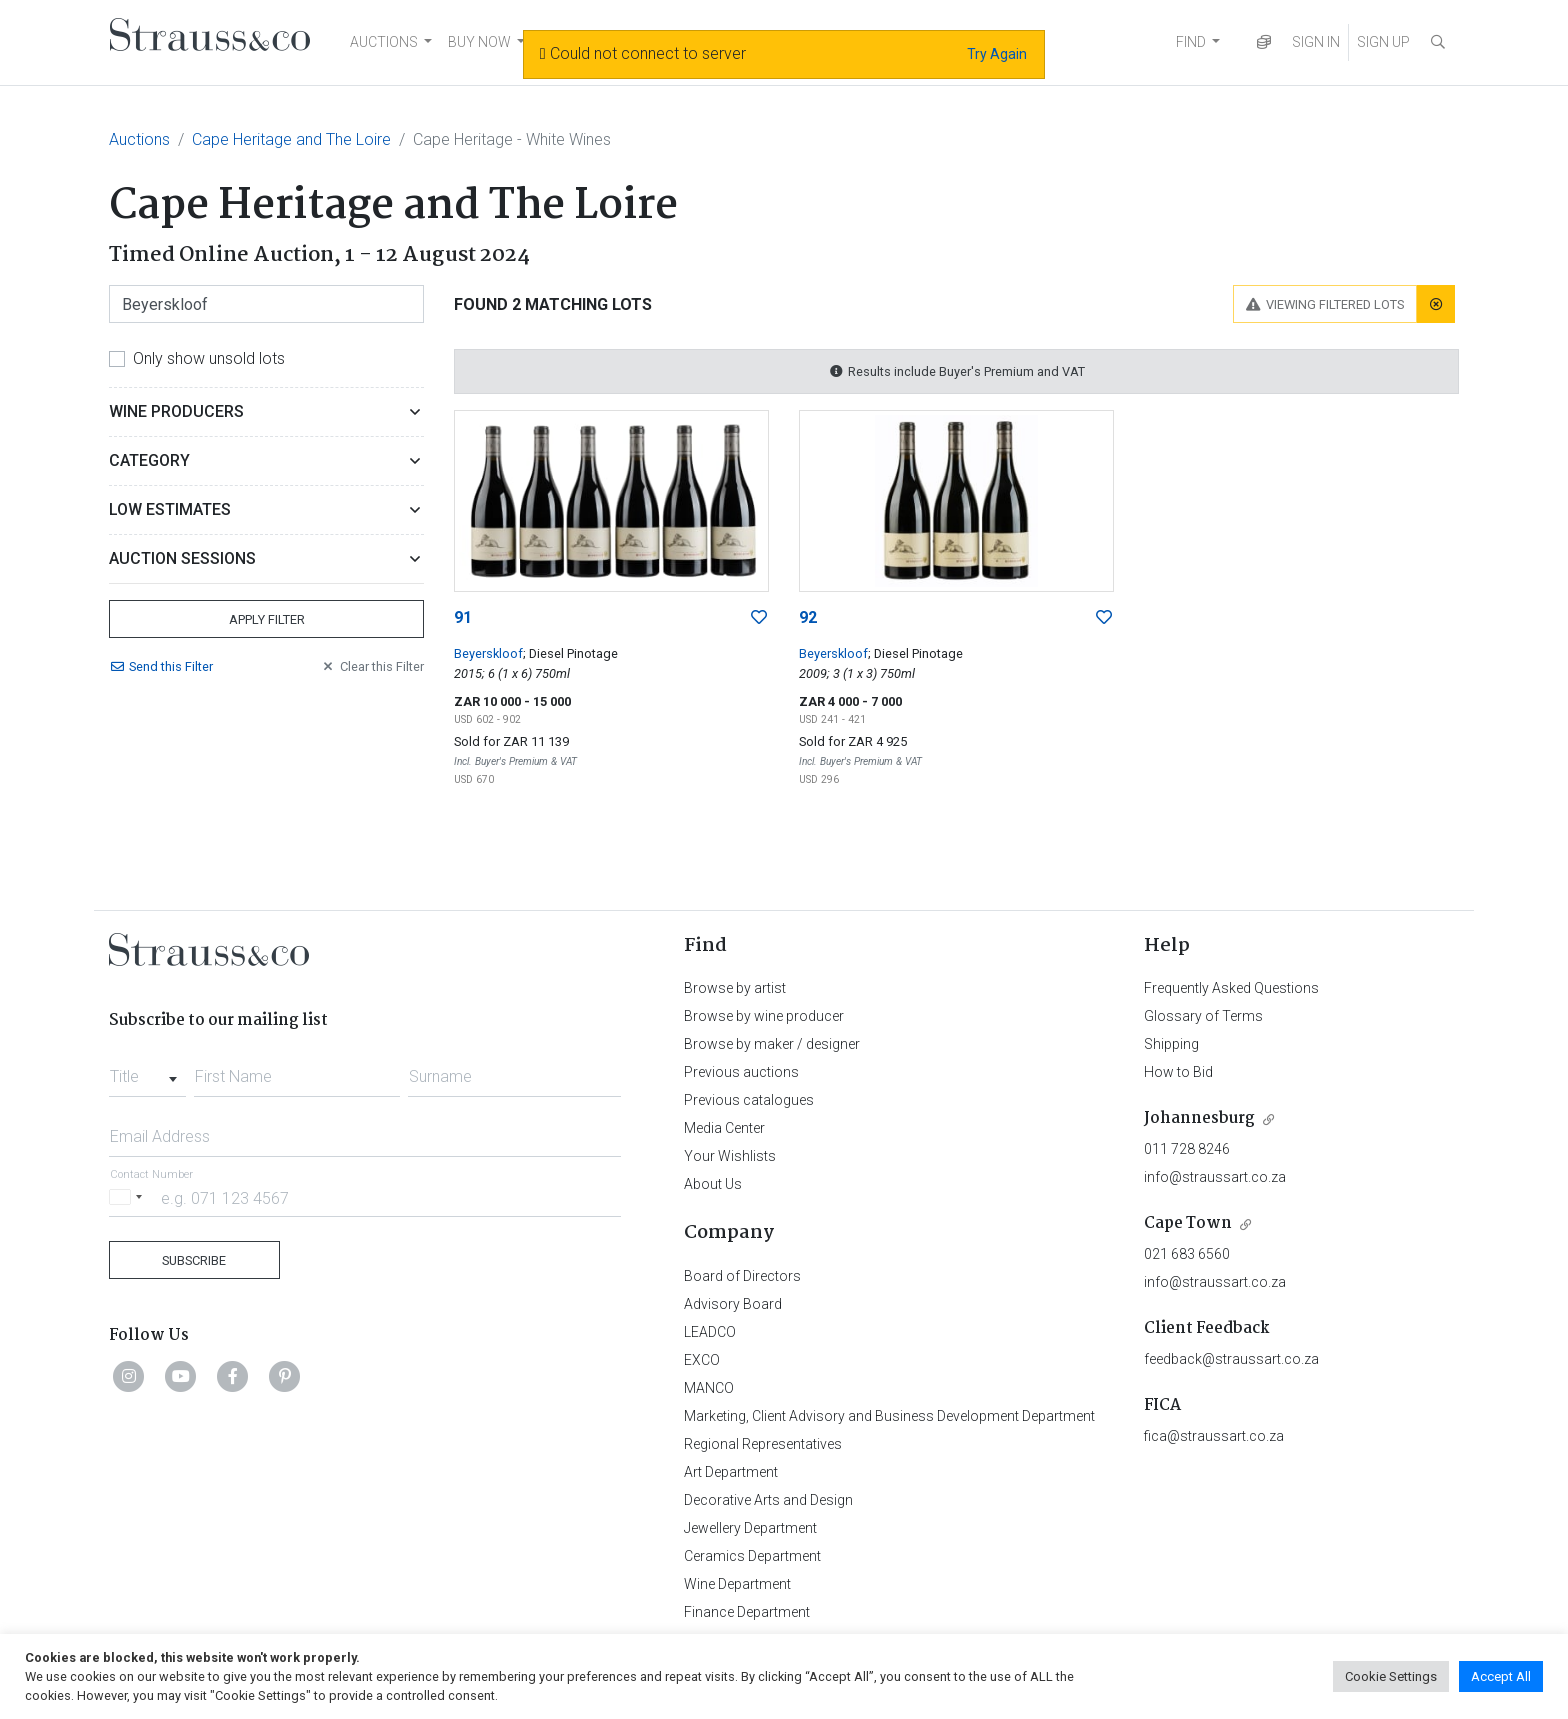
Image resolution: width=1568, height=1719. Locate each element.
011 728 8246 (1187, 1149)
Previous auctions (741, 1072)
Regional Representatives (763, 1444)
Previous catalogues (749, 1100)
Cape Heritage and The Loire (291, 139)
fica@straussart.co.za (1214, 1436)
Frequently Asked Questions (1231, 988)
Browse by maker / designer (772, 1044)
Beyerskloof (488, 653)
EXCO (702, 1360)
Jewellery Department (750, 1528)
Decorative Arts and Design (768, 1500)
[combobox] (147, 1071)
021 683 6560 (1187, 1254)
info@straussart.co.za (1215, 1177)
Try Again (997, 54)
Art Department (731, 1472)
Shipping (1171, 1044)
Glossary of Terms (1203, 1016)
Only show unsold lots (209, 358)
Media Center (724, 1128)
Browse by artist (735, 988)
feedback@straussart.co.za (1231, 1359)
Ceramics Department (752, 1556)
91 (463, 617)
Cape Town (1188, 1223)
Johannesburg (1199, 1118)
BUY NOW (479, 42)
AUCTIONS (384, 42)
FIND (1191, 42)
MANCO (709, 1388)
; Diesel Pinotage (570, 653)
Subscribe (194, 1260)
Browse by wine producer (764, 1016)
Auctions (139, 139)
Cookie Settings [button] (1391, 1676)
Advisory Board (733, 1304)
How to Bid (1178, 1072)
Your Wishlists (730, 1156)
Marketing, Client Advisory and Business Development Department (889, 1416)
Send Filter (161, 666)
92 (808, 617)
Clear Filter (372, 666)
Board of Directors (742, 1276)
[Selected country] (129, 1197)
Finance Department (747, 1612)
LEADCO (710, 1332)
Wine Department (737, 1584)
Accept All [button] (1501, 1676)
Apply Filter (267, 619)
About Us (713, 1184)
